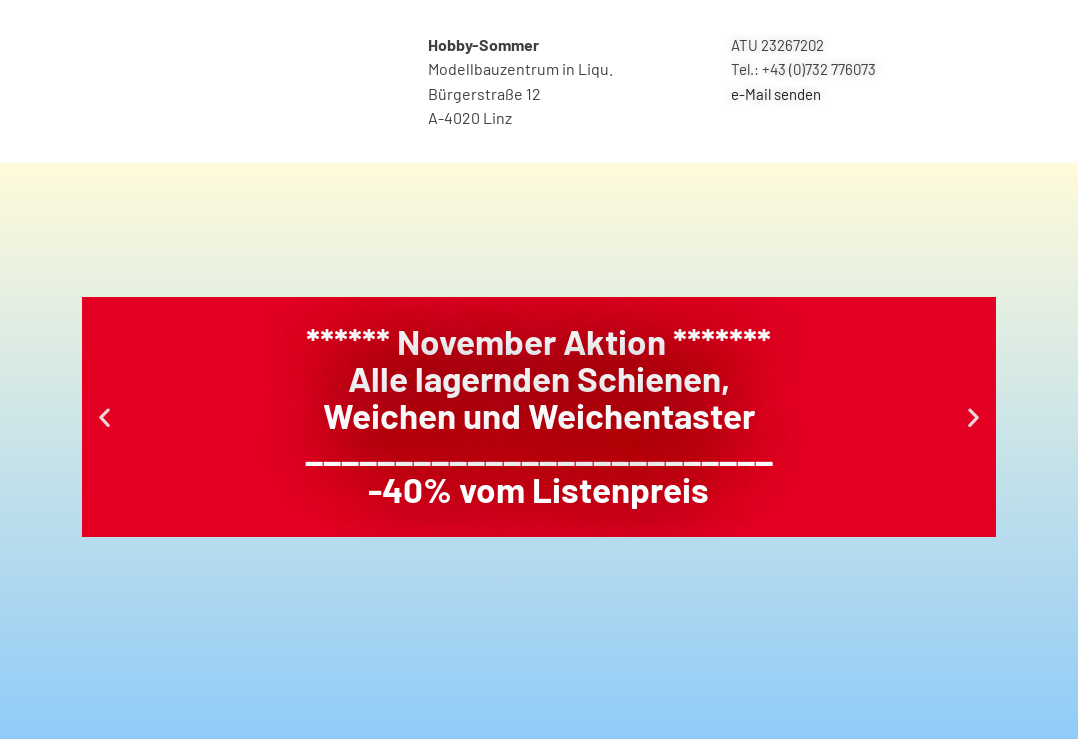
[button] (104, 416)
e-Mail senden (776, 94)
